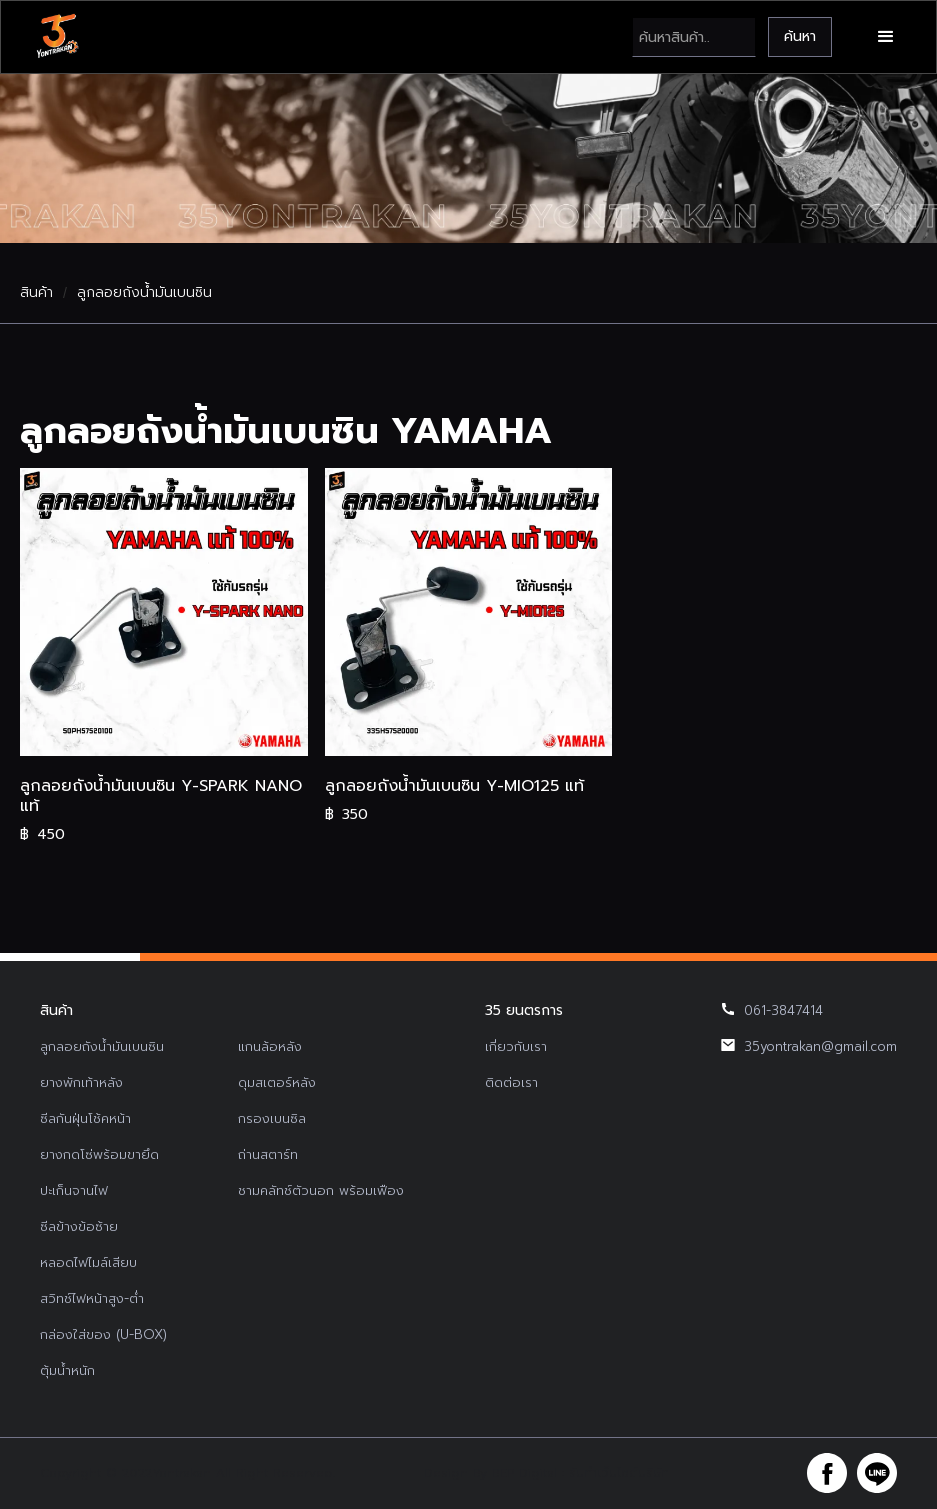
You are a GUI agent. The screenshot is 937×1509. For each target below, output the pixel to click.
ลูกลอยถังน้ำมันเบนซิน (144, 293)
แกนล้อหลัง (270, 1046)
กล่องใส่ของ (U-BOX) (103, 1334)
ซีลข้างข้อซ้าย (79, 1226)
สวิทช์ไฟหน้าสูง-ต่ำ (92, 1298)
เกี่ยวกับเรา (516, 1046)
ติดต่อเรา (511, 1082)
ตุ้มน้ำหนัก (67, 1370)
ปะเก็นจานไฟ (74, 1190)
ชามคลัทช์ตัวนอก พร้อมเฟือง (321, 1190)
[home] (57, 37)
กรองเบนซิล (272, 1118)
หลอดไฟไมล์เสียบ (88, 1262)
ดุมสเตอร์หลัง (277, 1082)
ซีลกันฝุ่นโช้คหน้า (85, 1118)
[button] (886, 37)
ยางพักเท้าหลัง (81, 1082)
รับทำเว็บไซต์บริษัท (619, 1473)
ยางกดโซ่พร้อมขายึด (99, 1154)
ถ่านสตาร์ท (268, 1154)
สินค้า (36, 293)
